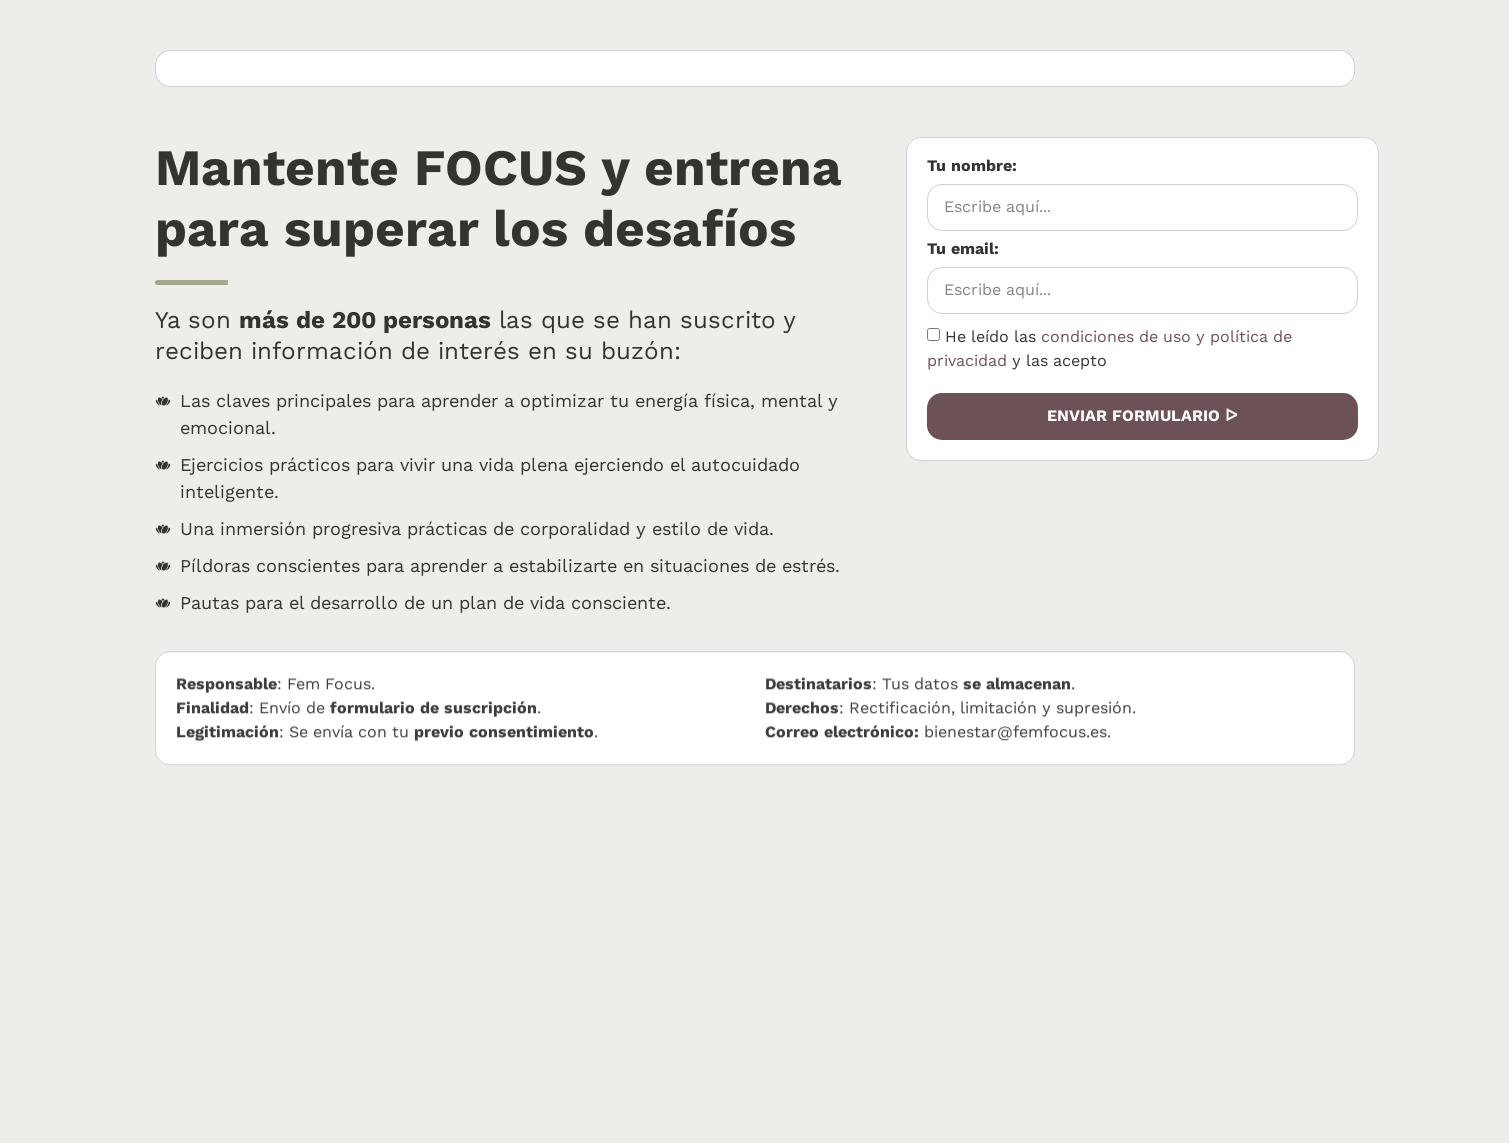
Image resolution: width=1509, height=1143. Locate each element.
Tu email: (983, 249)
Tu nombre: (992, 166)
